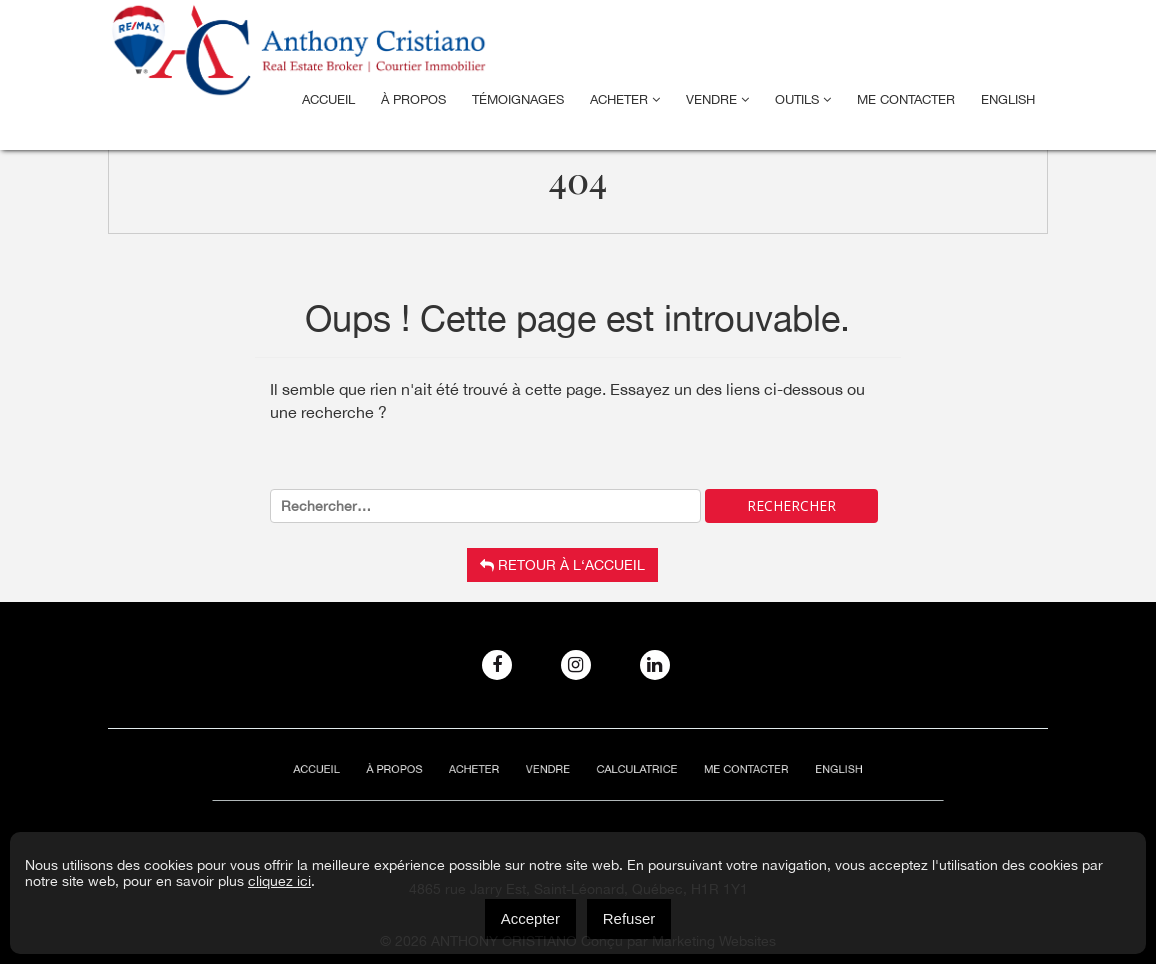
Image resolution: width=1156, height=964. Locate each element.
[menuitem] (1008, 100)
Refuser (629, 918)
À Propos (413, 99)
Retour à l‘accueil (562, 565)
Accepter (530, 918)
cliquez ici (279, 881)
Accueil (328, 99)
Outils (803, 99)
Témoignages (518, 99)
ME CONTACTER (906, 99)
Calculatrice (628, 769)
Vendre (717, 99)
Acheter (625, 99)
